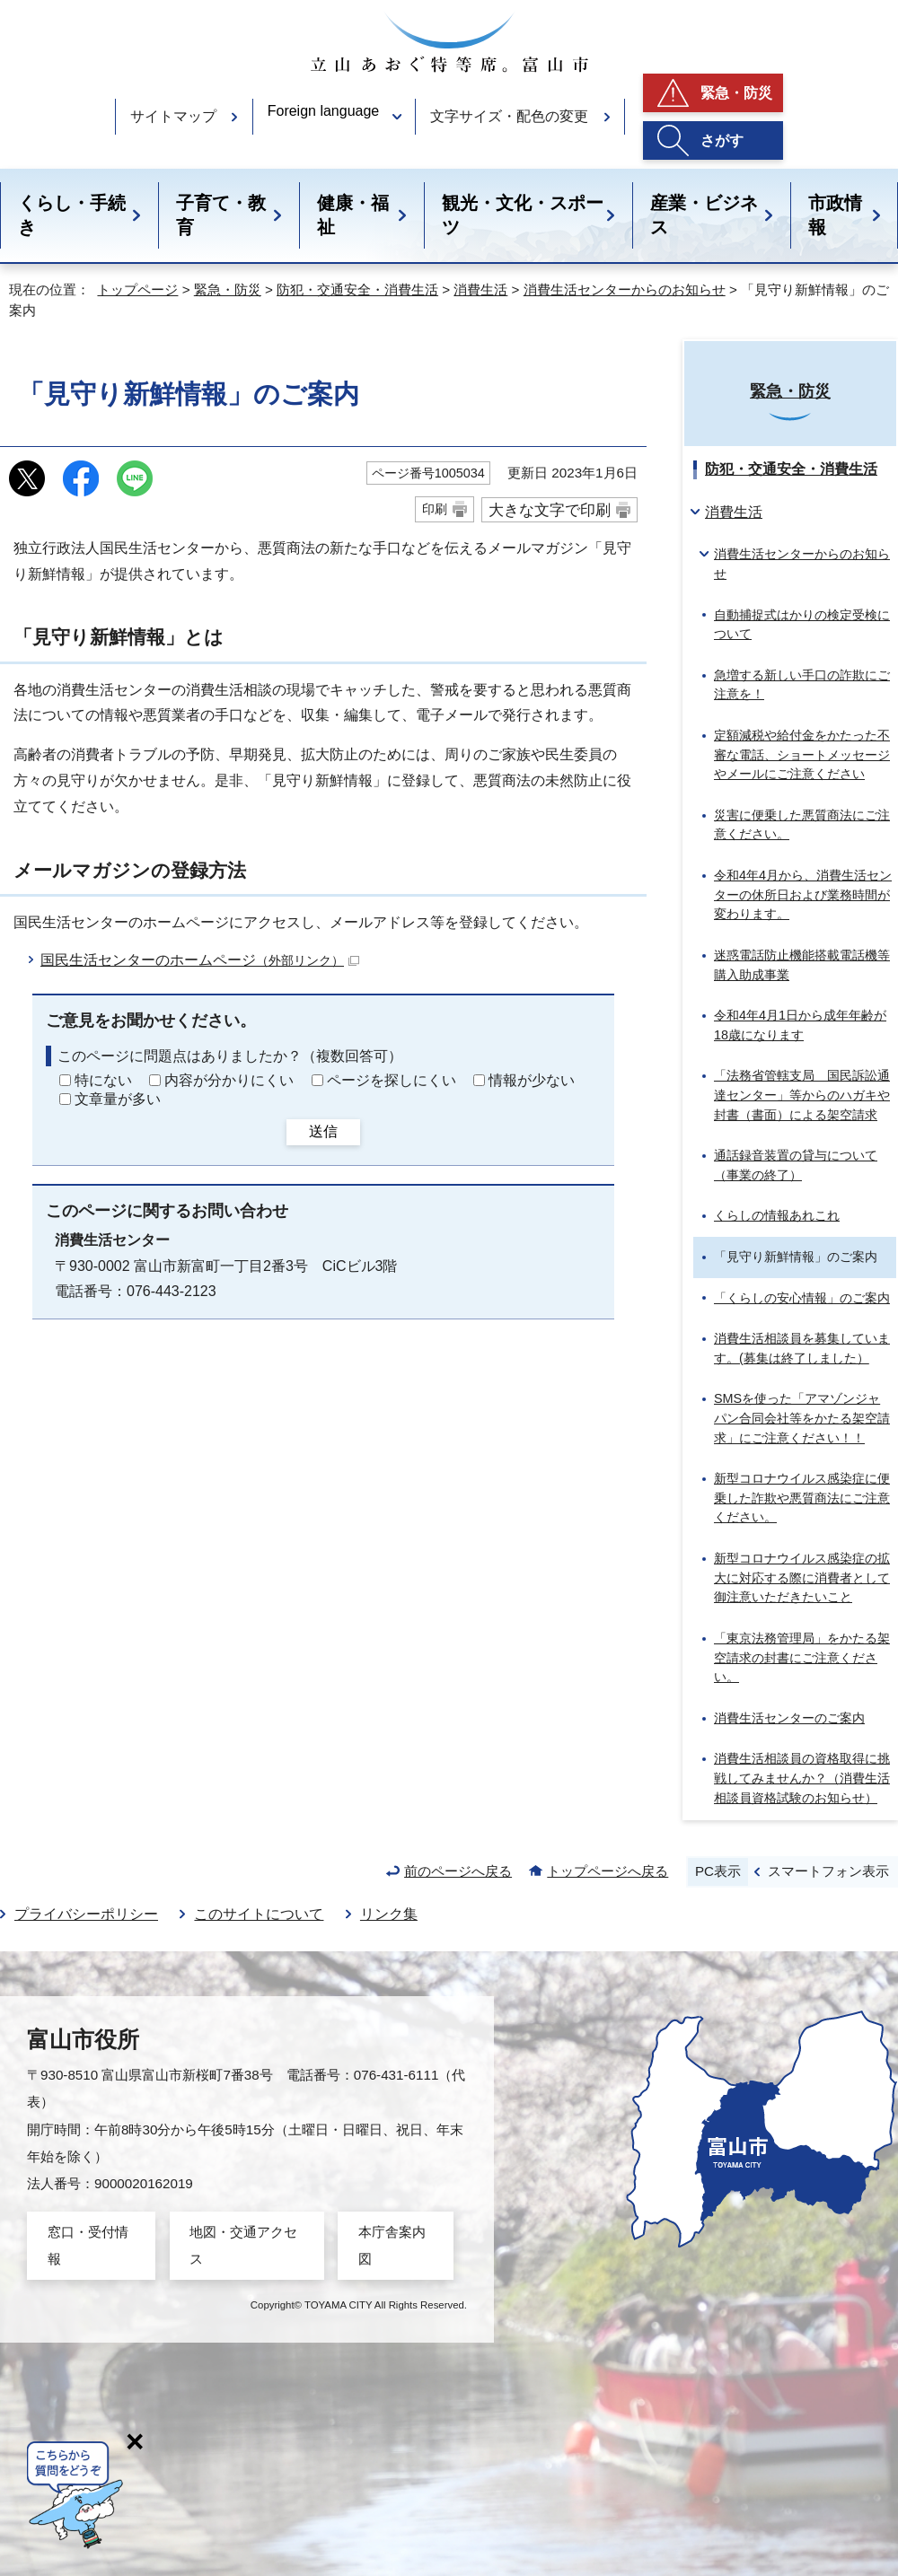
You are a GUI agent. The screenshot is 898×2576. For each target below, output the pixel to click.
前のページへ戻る (458, 1871)
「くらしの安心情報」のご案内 (802, 1298)
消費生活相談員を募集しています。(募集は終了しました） (802, 1348)
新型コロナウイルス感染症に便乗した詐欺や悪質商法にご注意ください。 (802, 1497)
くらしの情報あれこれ (777, 1215)
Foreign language (324, 110)
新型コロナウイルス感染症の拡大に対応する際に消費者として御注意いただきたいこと (802, 1577)
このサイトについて (258, 1914)
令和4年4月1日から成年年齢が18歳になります (800, 1025)
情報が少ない (532, 1080)
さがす (722, 140)
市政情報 (835, 215)
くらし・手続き (72, 215)
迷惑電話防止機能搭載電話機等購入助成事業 (802, 965)
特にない (103, 1080)
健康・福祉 (353, 215)
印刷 (434, 509)
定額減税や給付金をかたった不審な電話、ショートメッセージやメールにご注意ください (802, 754)
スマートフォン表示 (828, 1871)
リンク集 (389, 1914)
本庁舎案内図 (392, 2245)
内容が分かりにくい (229, 1080)
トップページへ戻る (607, 1871)
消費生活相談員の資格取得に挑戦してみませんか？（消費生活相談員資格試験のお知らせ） (802, 1777)
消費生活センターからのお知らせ (625, 289)
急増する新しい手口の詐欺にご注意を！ (802, 685)
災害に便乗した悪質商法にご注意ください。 (802, 825)
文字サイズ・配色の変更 (509, 116)
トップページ (137, 289)
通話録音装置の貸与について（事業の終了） (795, 1165)
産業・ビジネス (704, 215)
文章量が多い (118, 1099)
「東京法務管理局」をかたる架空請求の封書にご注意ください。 (802, 1657)
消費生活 (480, 289)
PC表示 (718, 1871)
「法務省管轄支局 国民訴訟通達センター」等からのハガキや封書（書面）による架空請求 (802, 1094)
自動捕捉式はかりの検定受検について (802, 625)
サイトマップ (173, 116)
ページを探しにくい (391, 1080)
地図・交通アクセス (243, 2245)
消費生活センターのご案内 (789, 1718)
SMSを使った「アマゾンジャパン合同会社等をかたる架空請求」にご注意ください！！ (802, 1417)
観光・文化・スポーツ (522, 215)
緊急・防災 (736, 93)
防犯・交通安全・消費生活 (357, 289)
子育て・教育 (221, 215)
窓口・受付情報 (88, 2245)
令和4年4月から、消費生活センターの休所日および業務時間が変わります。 (803, 894)
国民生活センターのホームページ (199, 960)
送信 (323, 1131)
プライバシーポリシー (86, 1914)
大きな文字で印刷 (550, 510)
